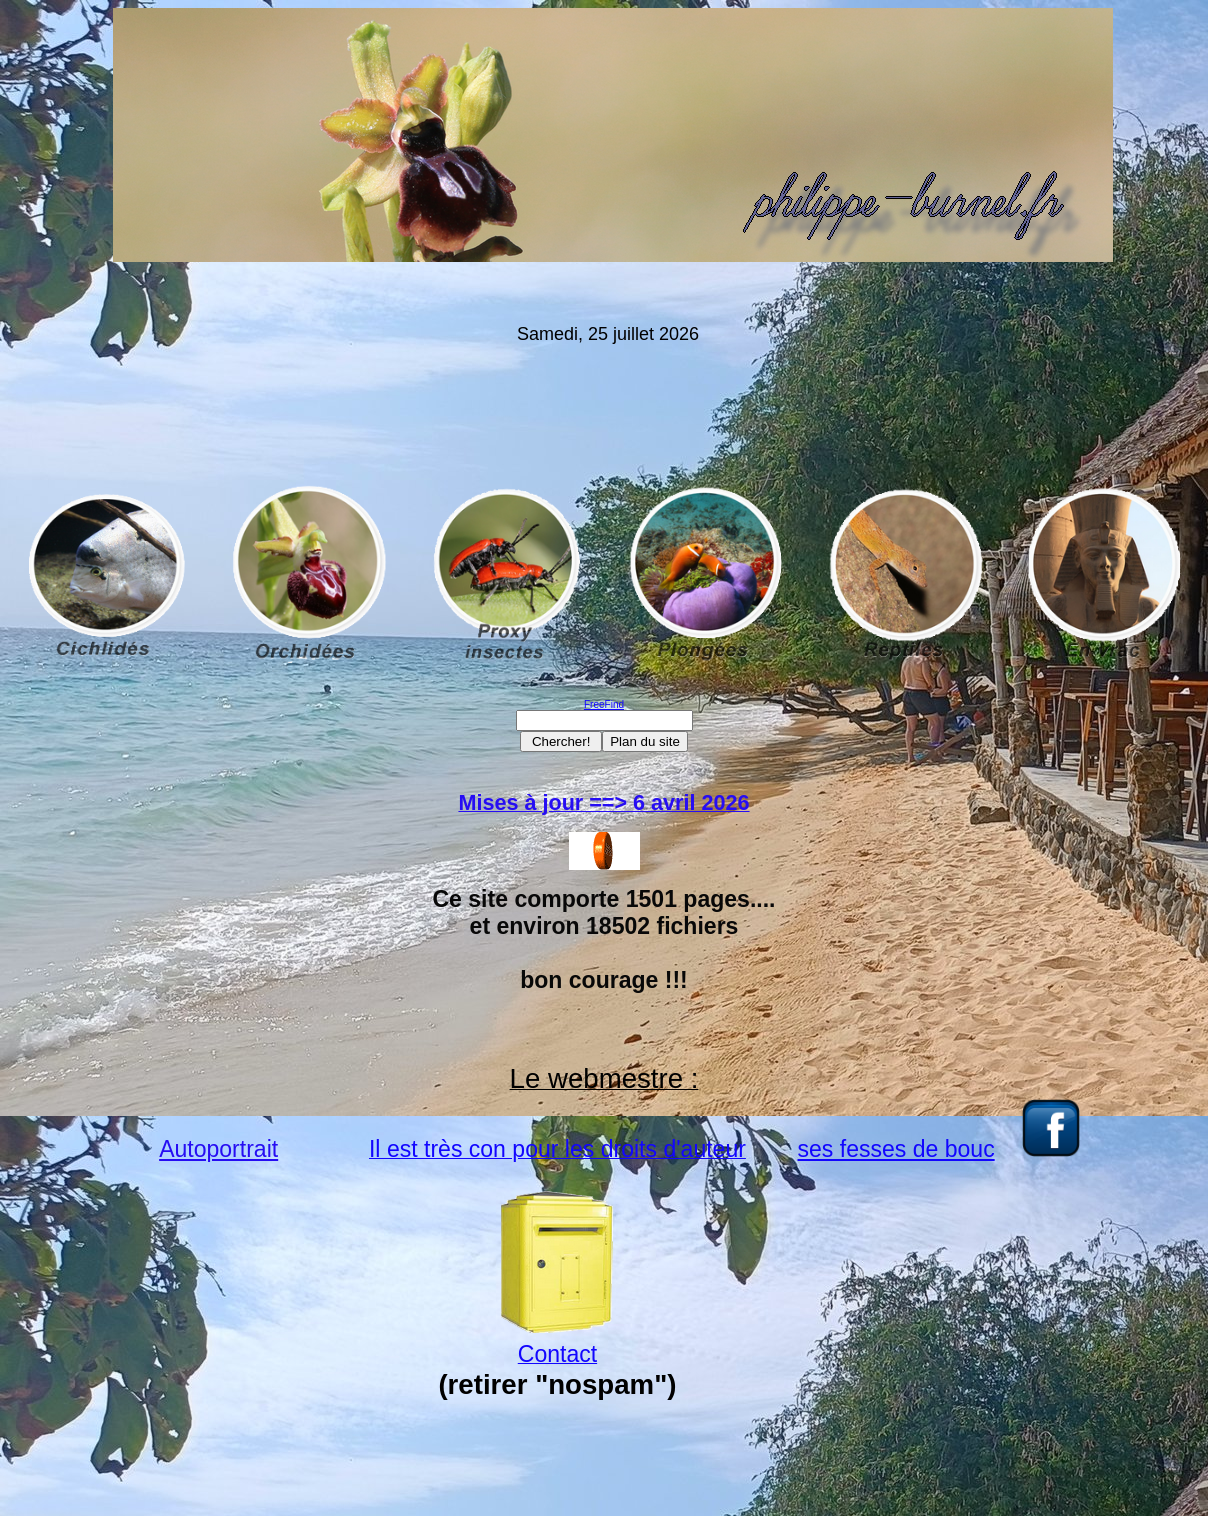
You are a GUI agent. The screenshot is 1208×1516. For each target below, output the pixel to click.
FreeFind (604, 704)
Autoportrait (218, 1149)
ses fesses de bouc (896, 1149)
